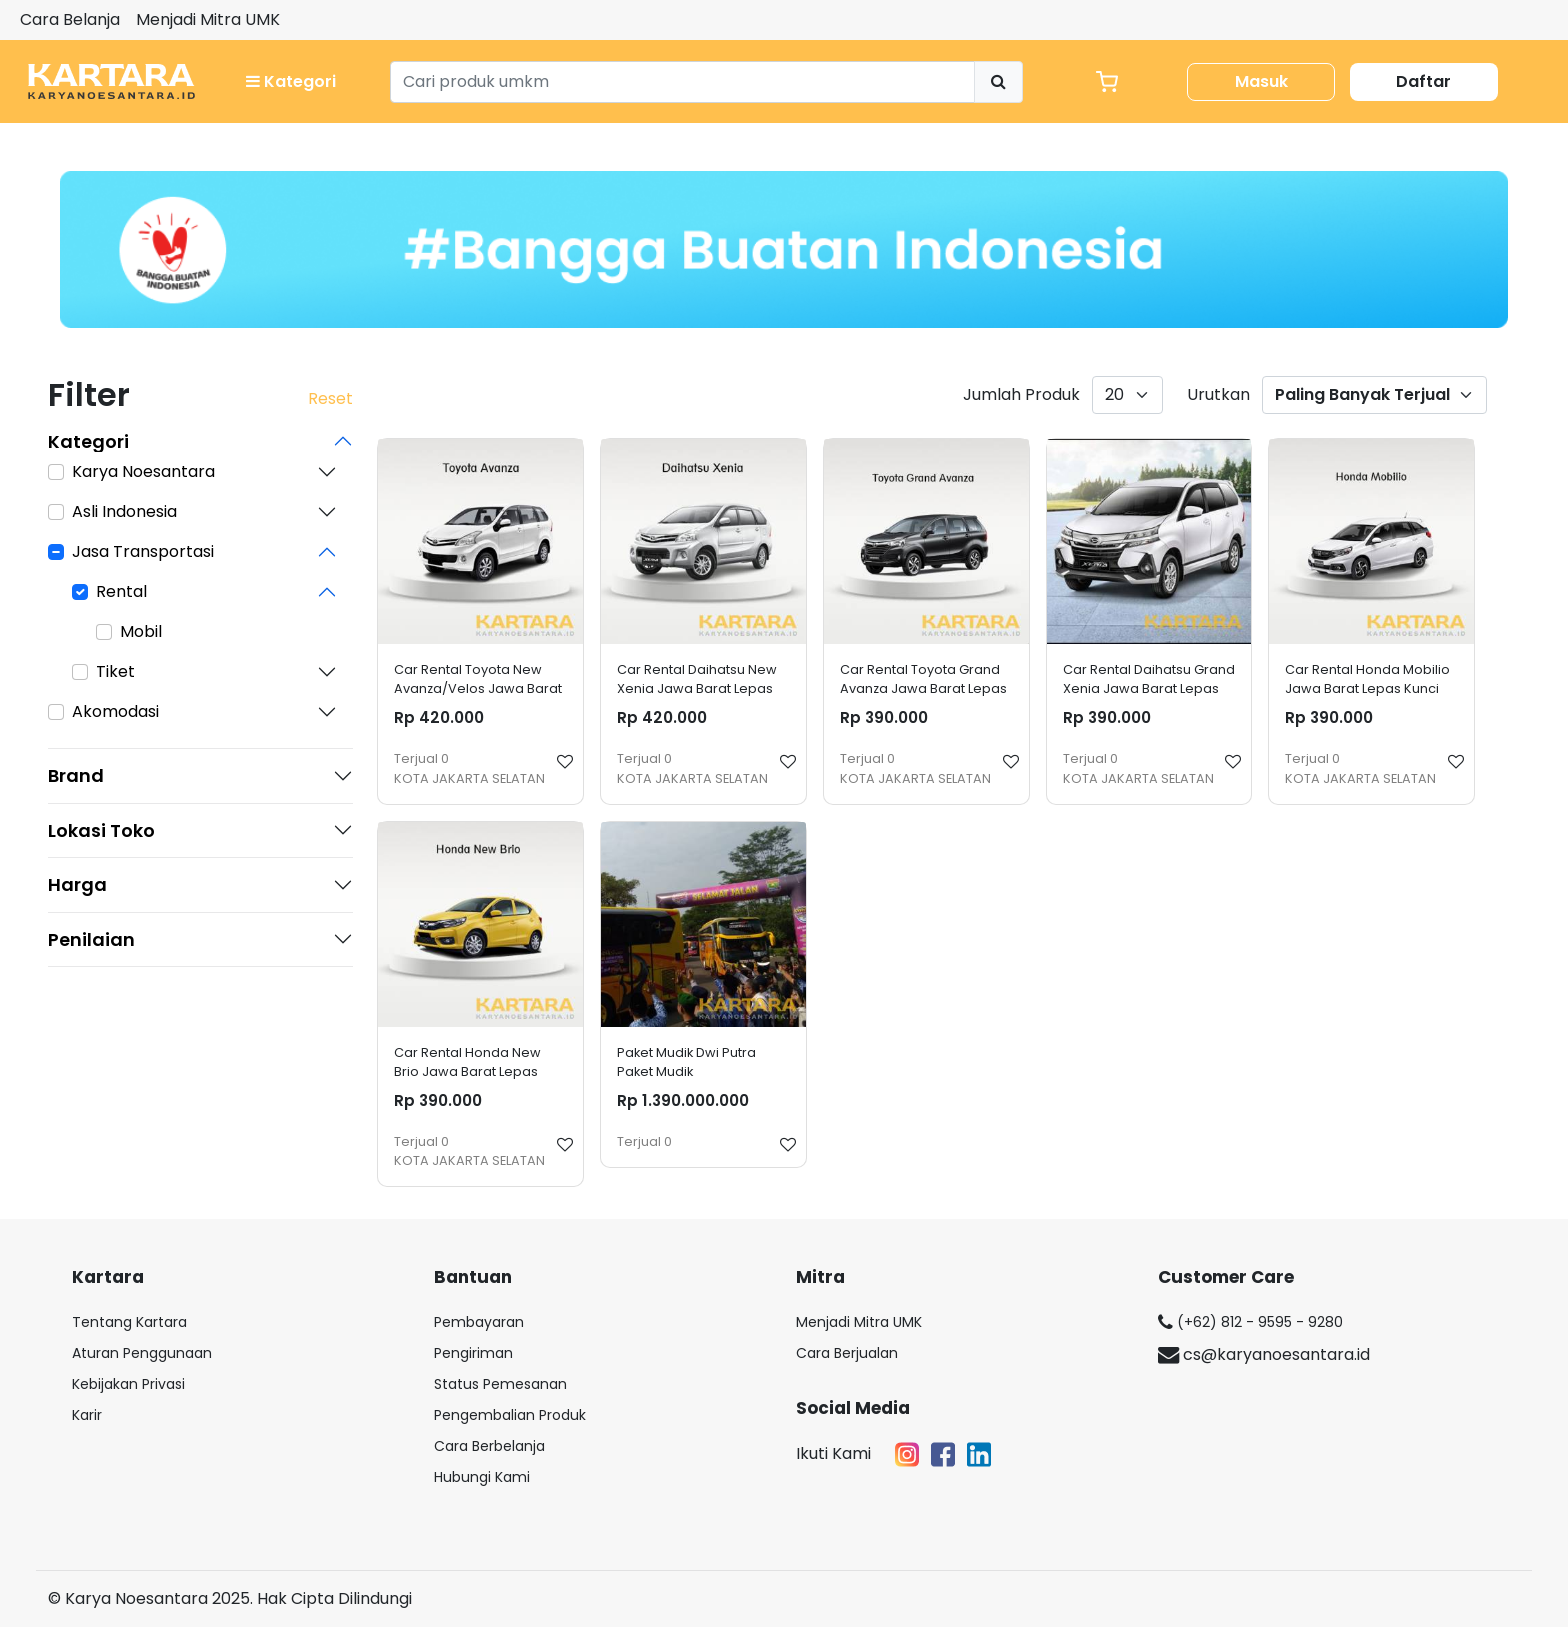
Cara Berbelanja (489, 1446)
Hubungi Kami (482, 1477)
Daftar (1423, 81)
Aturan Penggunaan (142, 1353)
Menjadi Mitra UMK (208, 19)
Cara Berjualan (847, 1353)
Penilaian (91, 940)
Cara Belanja (70, 19)
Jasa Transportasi (143, 551)
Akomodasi (115, 711)
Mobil (141, 631)
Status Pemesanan (500, 1384)
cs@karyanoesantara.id (1264, 1354)
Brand (76, 776)
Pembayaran (479, 1322)
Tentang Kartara (129, 1322)
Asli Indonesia (124, 511)
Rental (121, 591)
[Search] (682, 82)
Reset (330, 398)
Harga (77, 885)
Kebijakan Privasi (128, 1384)
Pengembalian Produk (510, 1415)
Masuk (1261, 81)
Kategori (291, 81)
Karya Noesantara (143, 471)
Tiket (115, 671)
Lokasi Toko (101, 831)
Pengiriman (473, 1353)
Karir (87, 1415)
